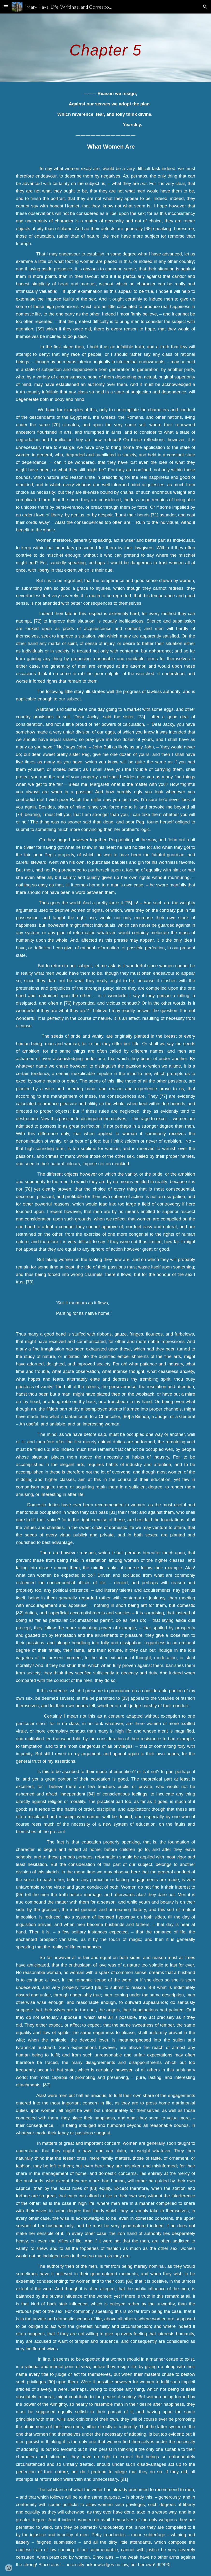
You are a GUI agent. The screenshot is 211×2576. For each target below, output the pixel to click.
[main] (105, 47)
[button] (6, 6)
